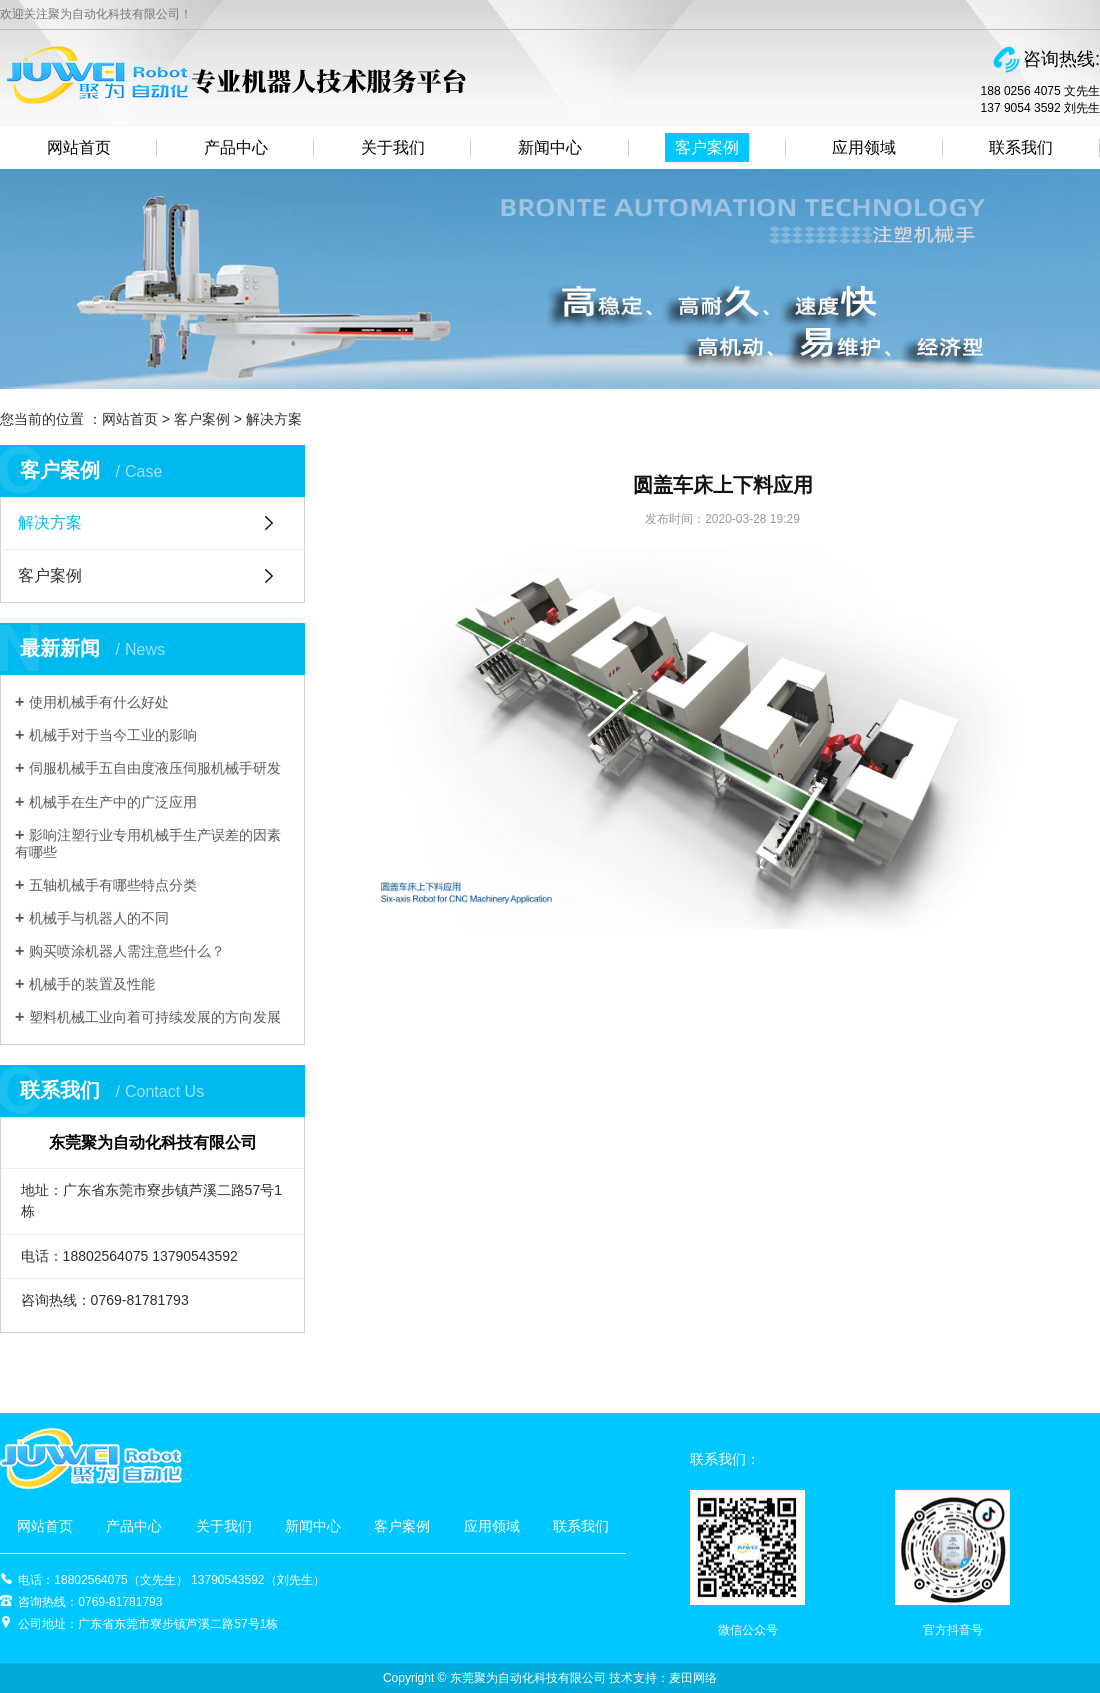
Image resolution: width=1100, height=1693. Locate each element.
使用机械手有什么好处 (99, 702)
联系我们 (1021, 147)
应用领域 (864, 147)
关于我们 (393, 147)
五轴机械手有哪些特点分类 (113, 885)
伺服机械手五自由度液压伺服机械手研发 (155, 768)
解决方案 (274, 419)
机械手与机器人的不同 (99, 918)
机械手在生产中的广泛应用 (113, 802)
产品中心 (236, 147)
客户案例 (707, 147)
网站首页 (79, 147)
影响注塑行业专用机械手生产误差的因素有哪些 (148, 843)
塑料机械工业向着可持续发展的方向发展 (155, 1017)
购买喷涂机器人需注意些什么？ (127, 951)
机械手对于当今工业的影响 (113, 735)
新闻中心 (550, 147)
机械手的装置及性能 (92, 984)
